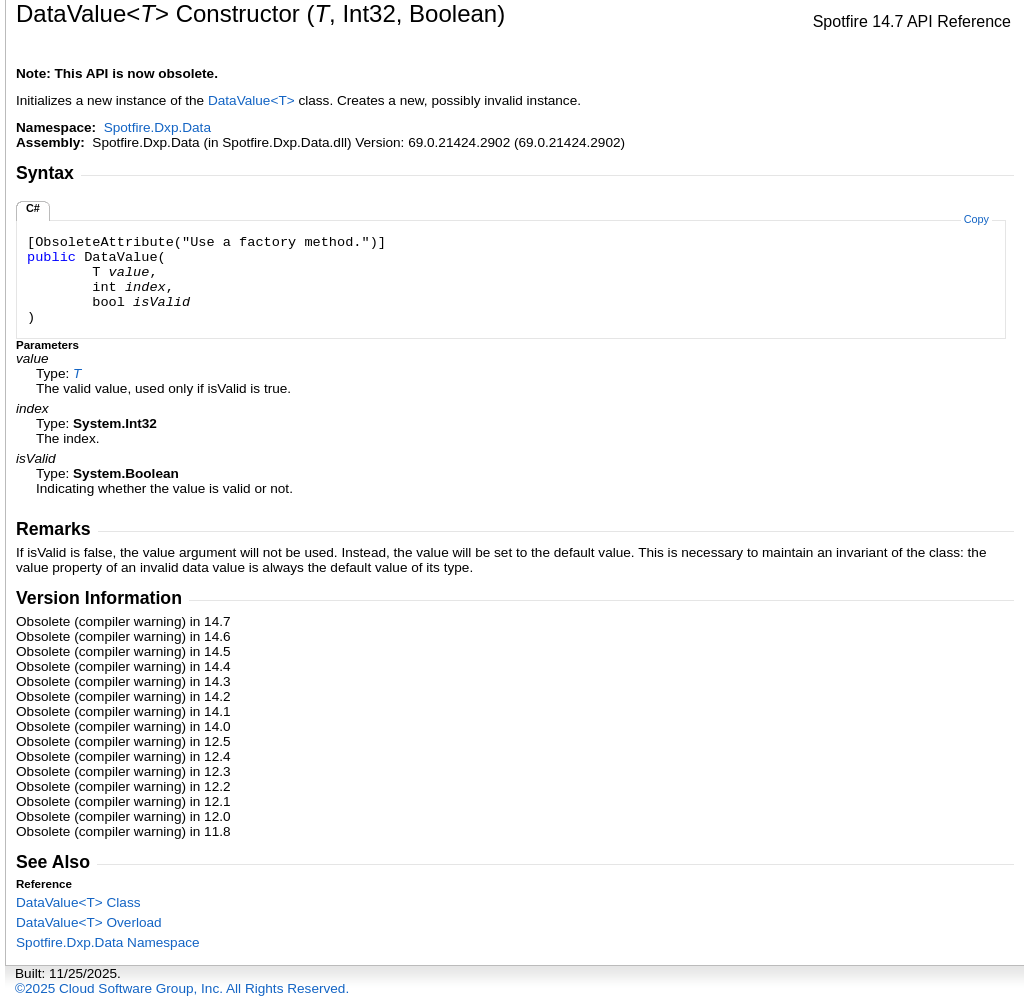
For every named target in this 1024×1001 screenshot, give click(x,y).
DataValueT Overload (89, 922)
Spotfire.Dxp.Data (157, 127)
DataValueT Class (78, 902)
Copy (976, 219)
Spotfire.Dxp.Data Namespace (108, 942)
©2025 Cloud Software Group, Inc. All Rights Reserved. (182, 988)
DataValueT (253, 100)
